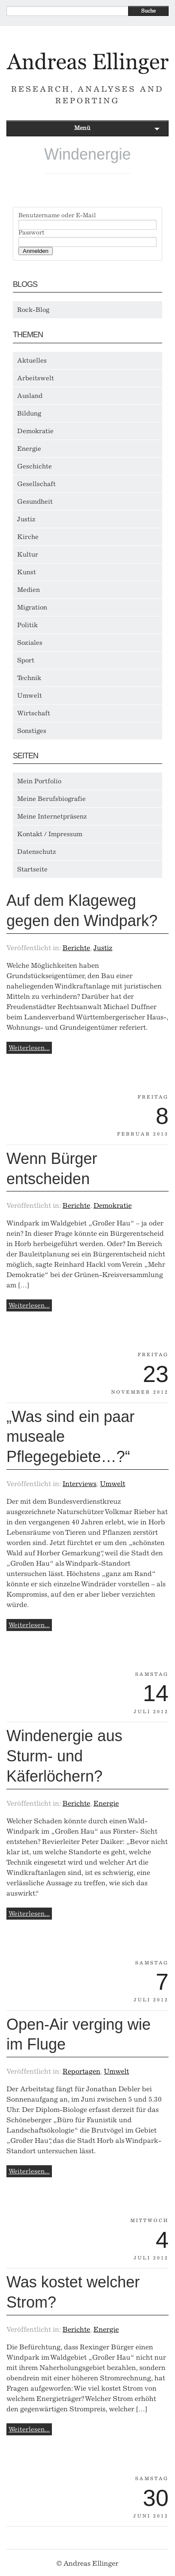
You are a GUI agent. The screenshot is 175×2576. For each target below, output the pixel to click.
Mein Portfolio (39, 781)
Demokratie (35, 431)
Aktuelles (32, 360)
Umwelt (29, 695)
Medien (28, 590)
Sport (25, 660)
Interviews (80, 1484)
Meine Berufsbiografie (51, 799)
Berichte (76, 948)
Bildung (29, 413)
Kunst (26, 572)
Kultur (27, 554)
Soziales (29, 642)
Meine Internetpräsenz (52, 816)
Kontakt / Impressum (49, 834)
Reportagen (81, 2071)
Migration (32, 607)
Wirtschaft (33, 713)
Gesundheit (35, 501)
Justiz (26, 519)
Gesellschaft (36, 484)
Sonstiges (31, 731)
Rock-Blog (33, 310)
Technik (29, 678)
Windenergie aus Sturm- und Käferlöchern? (64, 1756)
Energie (29, 448)
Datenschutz (36, 852)
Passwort (31, 233)
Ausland (29, 396)
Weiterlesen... (29, 1048)
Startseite (32, 869)
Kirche (28, 537)
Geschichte (34, 466)
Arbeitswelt (35, 378)
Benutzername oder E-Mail (57, 215)
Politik (27, 625)
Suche (148, 11)
